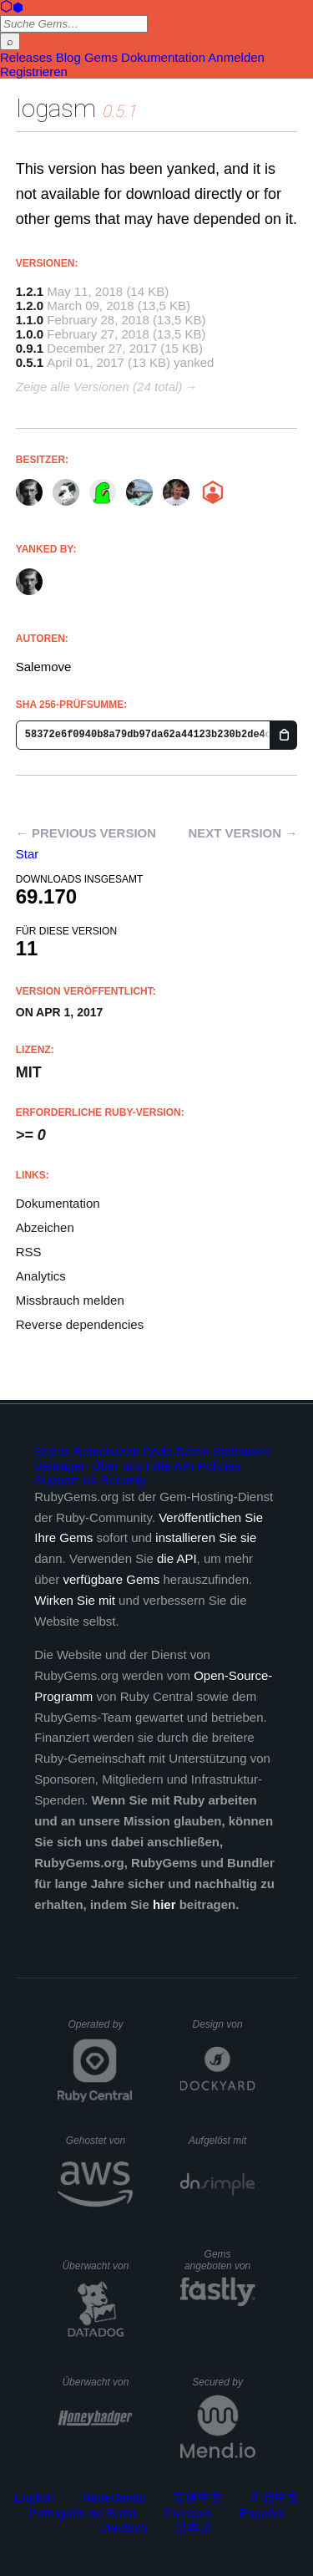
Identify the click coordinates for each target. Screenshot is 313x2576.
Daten (193, 1451)
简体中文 (198, 2497)
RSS (29, 1252)
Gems (101, 57)
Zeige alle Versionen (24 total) (99, 386)
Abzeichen (45, 1227)
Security (122, 1480)
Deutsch (124, 2527)
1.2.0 (29, 305)
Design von (224, 2024)
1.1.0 (29, 320)
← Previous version (86, 833)
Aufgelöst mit (222, 2140)
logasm (56, 108)
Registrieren (34, 71)
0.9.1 (29, 348)
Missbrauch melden (70, 1300)
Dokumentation (163, 57)
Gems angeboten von (219, 2260)
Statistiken (241, 1451)
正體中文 (275, 2497)
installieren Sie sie (205, 1537)
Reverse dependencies (80, 1324)
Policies (218, 1466)
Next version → (242, 833)
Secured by (223, 2382)
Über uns (117, 1466)
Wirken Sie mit (74, 1600)
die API (177, 1558)
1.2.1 (29, 291)
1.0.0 (29, 334)
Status (52, 1451)
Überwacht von (97, 2266)
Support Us (65, 1480)
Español (262, 2513)
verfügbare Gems (111, 1579)
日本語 (193, 2527)
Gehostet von (100, 2140)
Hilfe (158, 1466)
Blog (68, 57)
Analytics (41, 1276)
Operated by (100, 2030)
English (33, 2497)
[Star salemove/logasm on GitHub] (27, 854)
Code (158, 1451)
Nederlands (114, 2497)
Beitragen (61, 1466)
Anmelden (236, 57)
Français (188, 2513)
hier (164, 1904)
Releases (26, 57)
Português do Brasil (83, 2513)
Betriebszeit (106, 1451)
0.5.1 (29, 362)
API (184, 1466)
